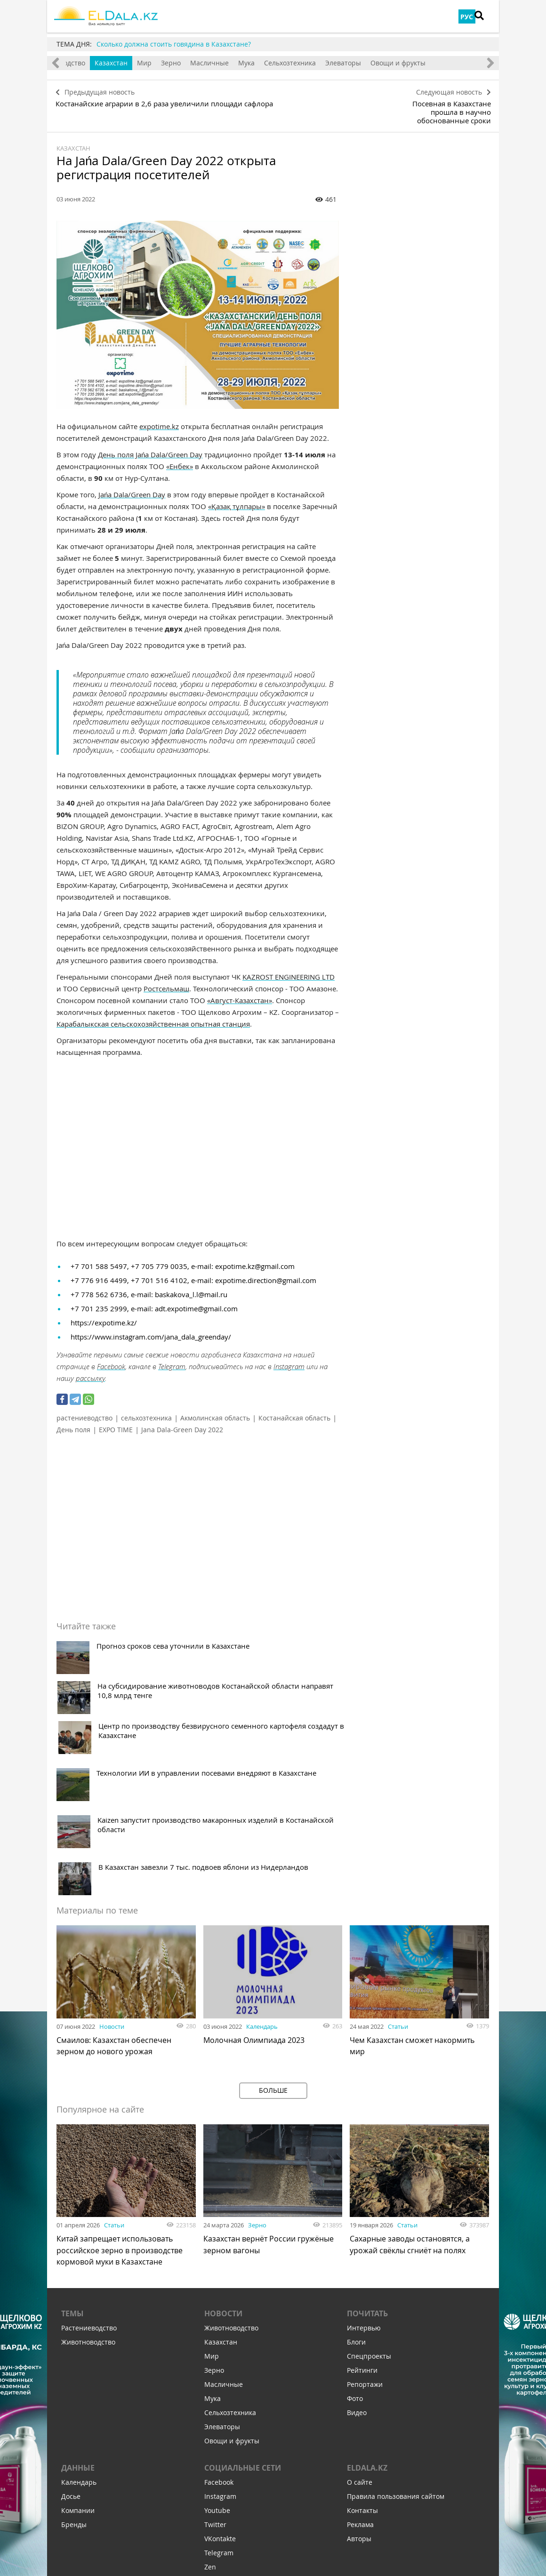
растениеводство (84, 1405)
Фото (355, 2223)
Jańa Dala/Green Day (131, 481)
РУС (467, 16)
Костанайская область (294, 1405)
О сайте (359, 2307)
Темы (72, 2138)
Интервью (364, 2152)
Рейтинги (362, 2195)
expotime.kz (159, 413)
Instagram (289, 1353)
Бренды (74, 2349)
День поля (73, 1416)
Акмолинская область (215, 1405)
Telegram (171, 1353)
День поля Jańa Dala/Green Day (150, 441)
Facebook (111, 1353)
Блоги (356, 2166)
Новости (111, 1848)
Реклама (360, 2349)
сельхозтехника (146, 1405)
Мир (184, 62)
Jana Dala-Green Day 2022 (182, 1416)
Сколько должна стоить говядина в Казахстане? (173, 44)
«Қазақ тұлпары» (236, 493)
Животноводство (98, 62)
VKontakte (220, 2363)
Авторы (359, 2363)
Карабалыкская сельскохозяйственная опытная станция (153, 1010)
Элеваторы (383, 62)
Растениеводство (89, 2152)
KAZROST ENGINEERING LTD (288, 963)
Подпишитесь (226, 2459)
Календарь (262, 1848)
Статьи (398, 1848)
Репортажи (365, 2209)
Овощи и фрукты (437, 62)
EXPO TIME (116, 1416)
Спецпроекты (369, 2181)
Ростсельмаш (166, 975)
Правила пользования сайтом (395, 2321)
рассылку (90, 1365)
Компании (78, 2335)
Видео (357, 2237)
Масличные (249, 62)
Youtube (217, 2335)
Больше (273, 1911)
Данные (78, 2293)
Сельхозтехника (329, 62)
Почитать (367, 2138)
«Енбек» (179, 453)
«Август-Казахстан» (239, 987)
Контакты (362, 2335)
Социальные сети (242, 2293)
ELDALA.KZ (367, 2293)
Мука (286, 62)
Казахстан (150, 62)
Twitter (215, 2349)
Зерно (210, 62)
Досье (70, 2321)
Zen (210, 2391)
